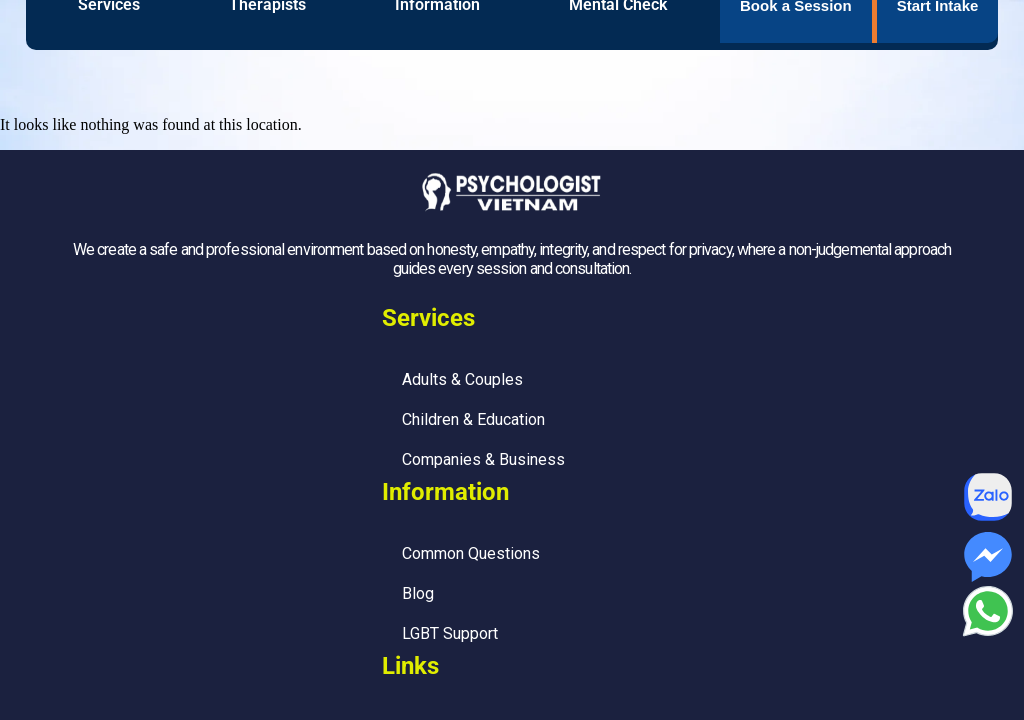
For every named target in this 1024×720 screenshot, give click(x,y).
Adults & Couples (462, 379)
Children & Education (473, 419)
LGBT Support (450, 633)
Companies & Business (483, 459)
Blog (418, 593)
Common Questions (471, 553)
